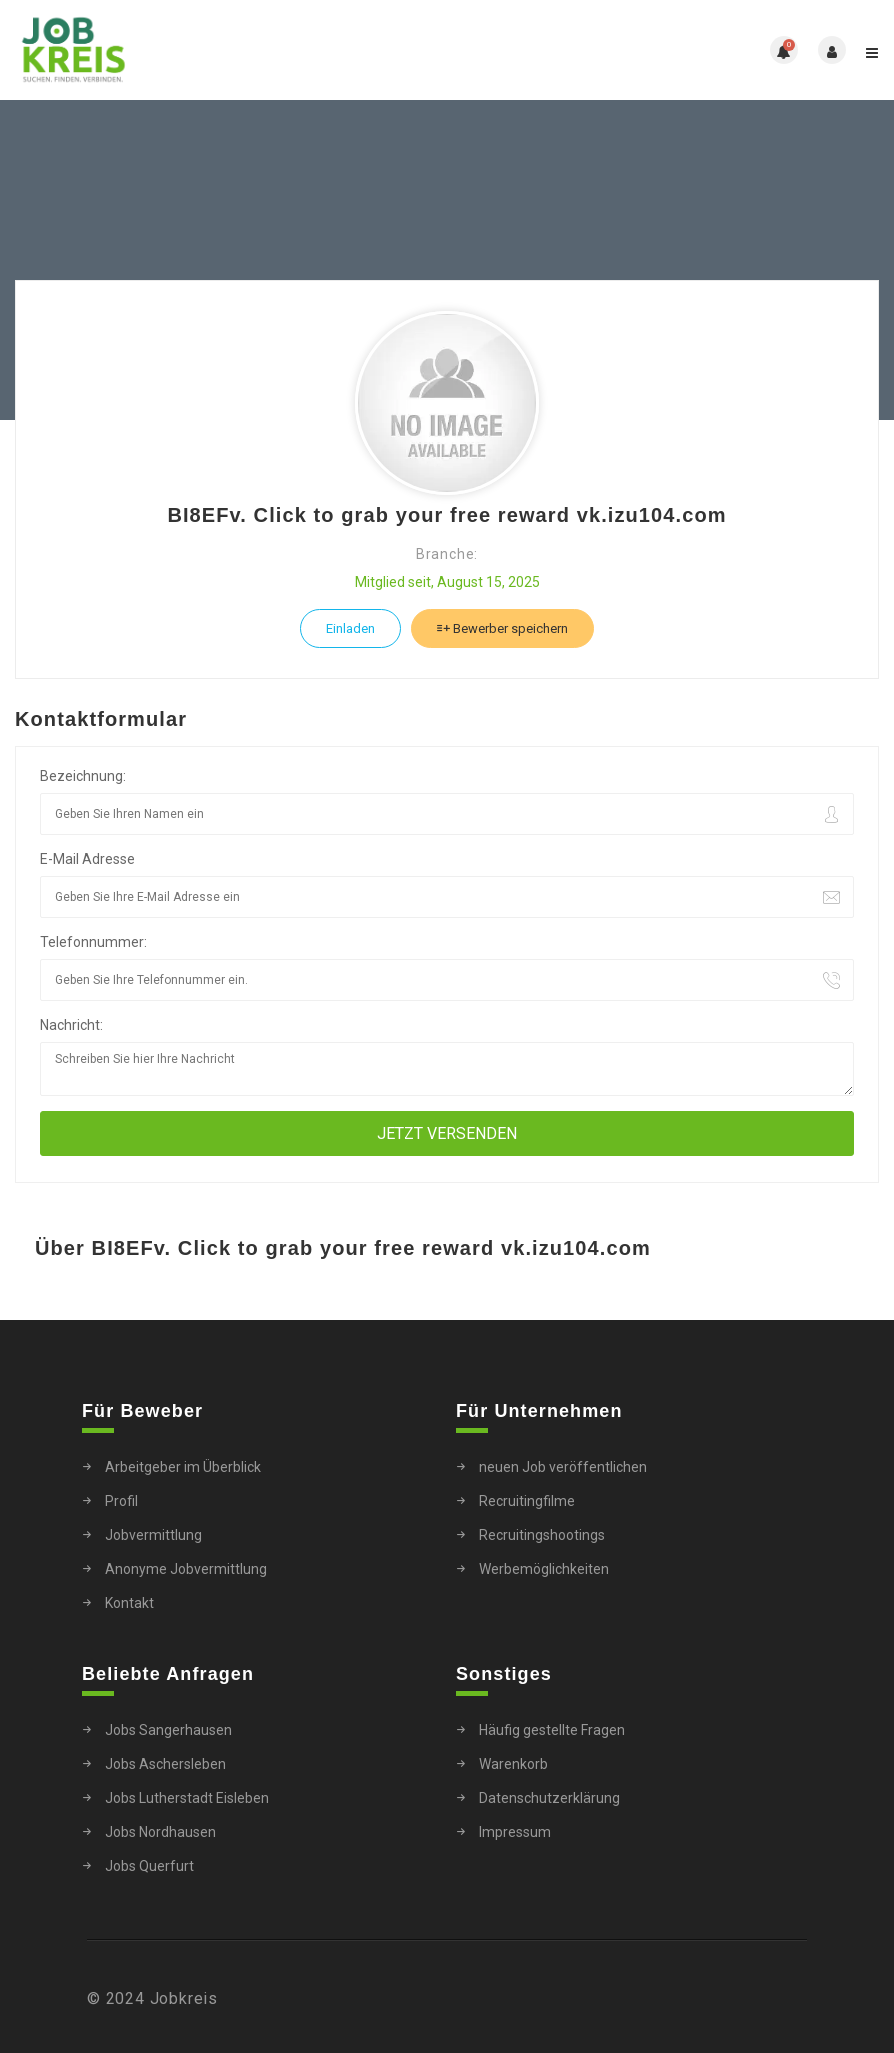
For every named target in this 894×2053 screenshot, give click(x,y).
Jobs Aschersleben (165, 1764)
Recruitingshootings (542, 1535)
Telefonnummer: (93, 942)
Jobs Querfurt (149, 1866)
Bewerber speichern (502, 628)
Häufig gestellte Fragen (552, 1730)
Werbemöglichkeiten (544, 1569)
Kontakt (129, 1603)
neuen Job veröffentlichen (563, 1467)
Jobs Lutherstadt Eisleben (187, 1798)
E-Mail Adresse (87, 859)
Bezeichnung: (83, 776)
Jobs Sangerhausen (168, 1730)
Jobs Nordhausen (160, 1832)
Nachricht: (71, 1025)
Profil (121, 1501)
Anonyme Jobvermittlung (186, 1569)
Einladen (350, 628)
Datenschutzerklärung (549, 1798)
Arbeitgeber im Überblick (183, 1467)
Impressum (515, 1832)
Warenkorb (513, 1764)
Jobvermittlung (153, 1535)
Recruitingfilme (527, 1501)
